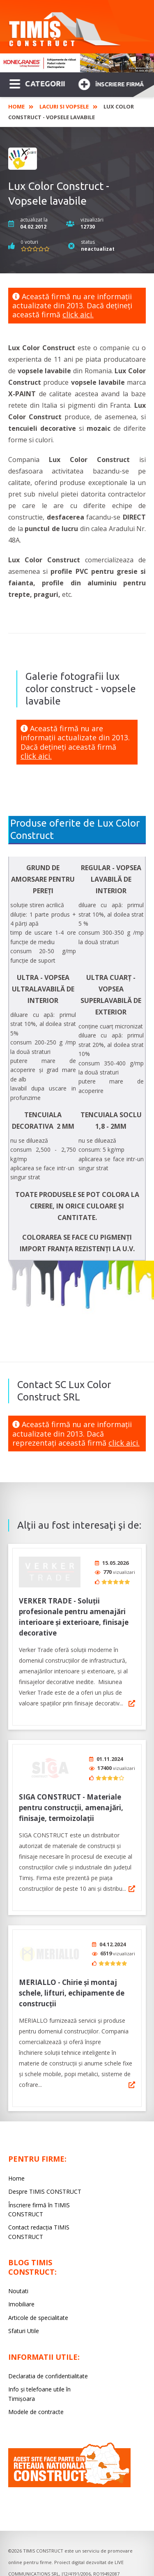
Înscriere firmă (111, 83)
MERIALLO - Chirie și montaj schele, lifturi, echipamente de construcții (71, 1984)
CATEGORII (37, 83)
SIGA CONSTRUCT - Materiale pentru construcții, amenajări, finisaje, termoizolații (71, 1802)
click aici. (78, 314)
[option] (77, 62)
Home (16, 106)
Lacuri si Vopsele (64, 106)
